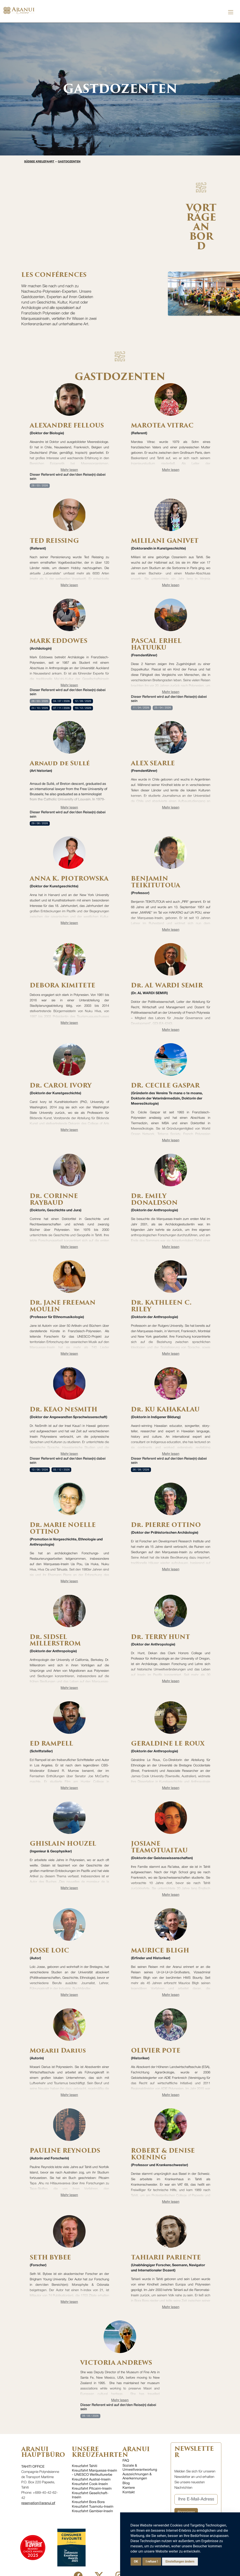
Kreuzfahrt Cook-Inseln (90, 2484)
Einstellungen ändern (180, 2561)
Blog (126, 2483)
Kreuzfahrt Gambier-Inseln (92, 2511)
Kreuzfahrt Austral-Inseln (91, 2479)
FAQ (125, 2460)
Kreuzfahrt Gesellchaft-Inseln (90, 2495)
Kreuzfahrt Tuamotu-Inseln (92, 2506)
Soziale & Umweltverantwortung (139, 2467)
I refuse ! (152, 2561)
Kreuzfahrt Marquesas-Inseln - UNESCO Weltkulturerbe (94, 2472)
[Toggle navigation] (231, 12)
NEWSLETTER (194, 2451)
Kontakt (128, 2492)
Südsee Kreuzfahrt (39, 161)
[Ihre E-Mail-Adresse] (196, 2499)
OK (136, 2561)
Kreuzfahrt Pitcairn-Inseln (92, 2488)
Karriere (128, 2487)
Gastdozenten (69, 161)
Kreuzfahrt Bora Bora (88, 2502)
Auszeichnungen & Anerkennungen (137, 2476)
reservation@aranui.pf (38, 2503)
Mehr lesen (69, 470)
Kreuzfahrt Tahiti (84, 2466)
